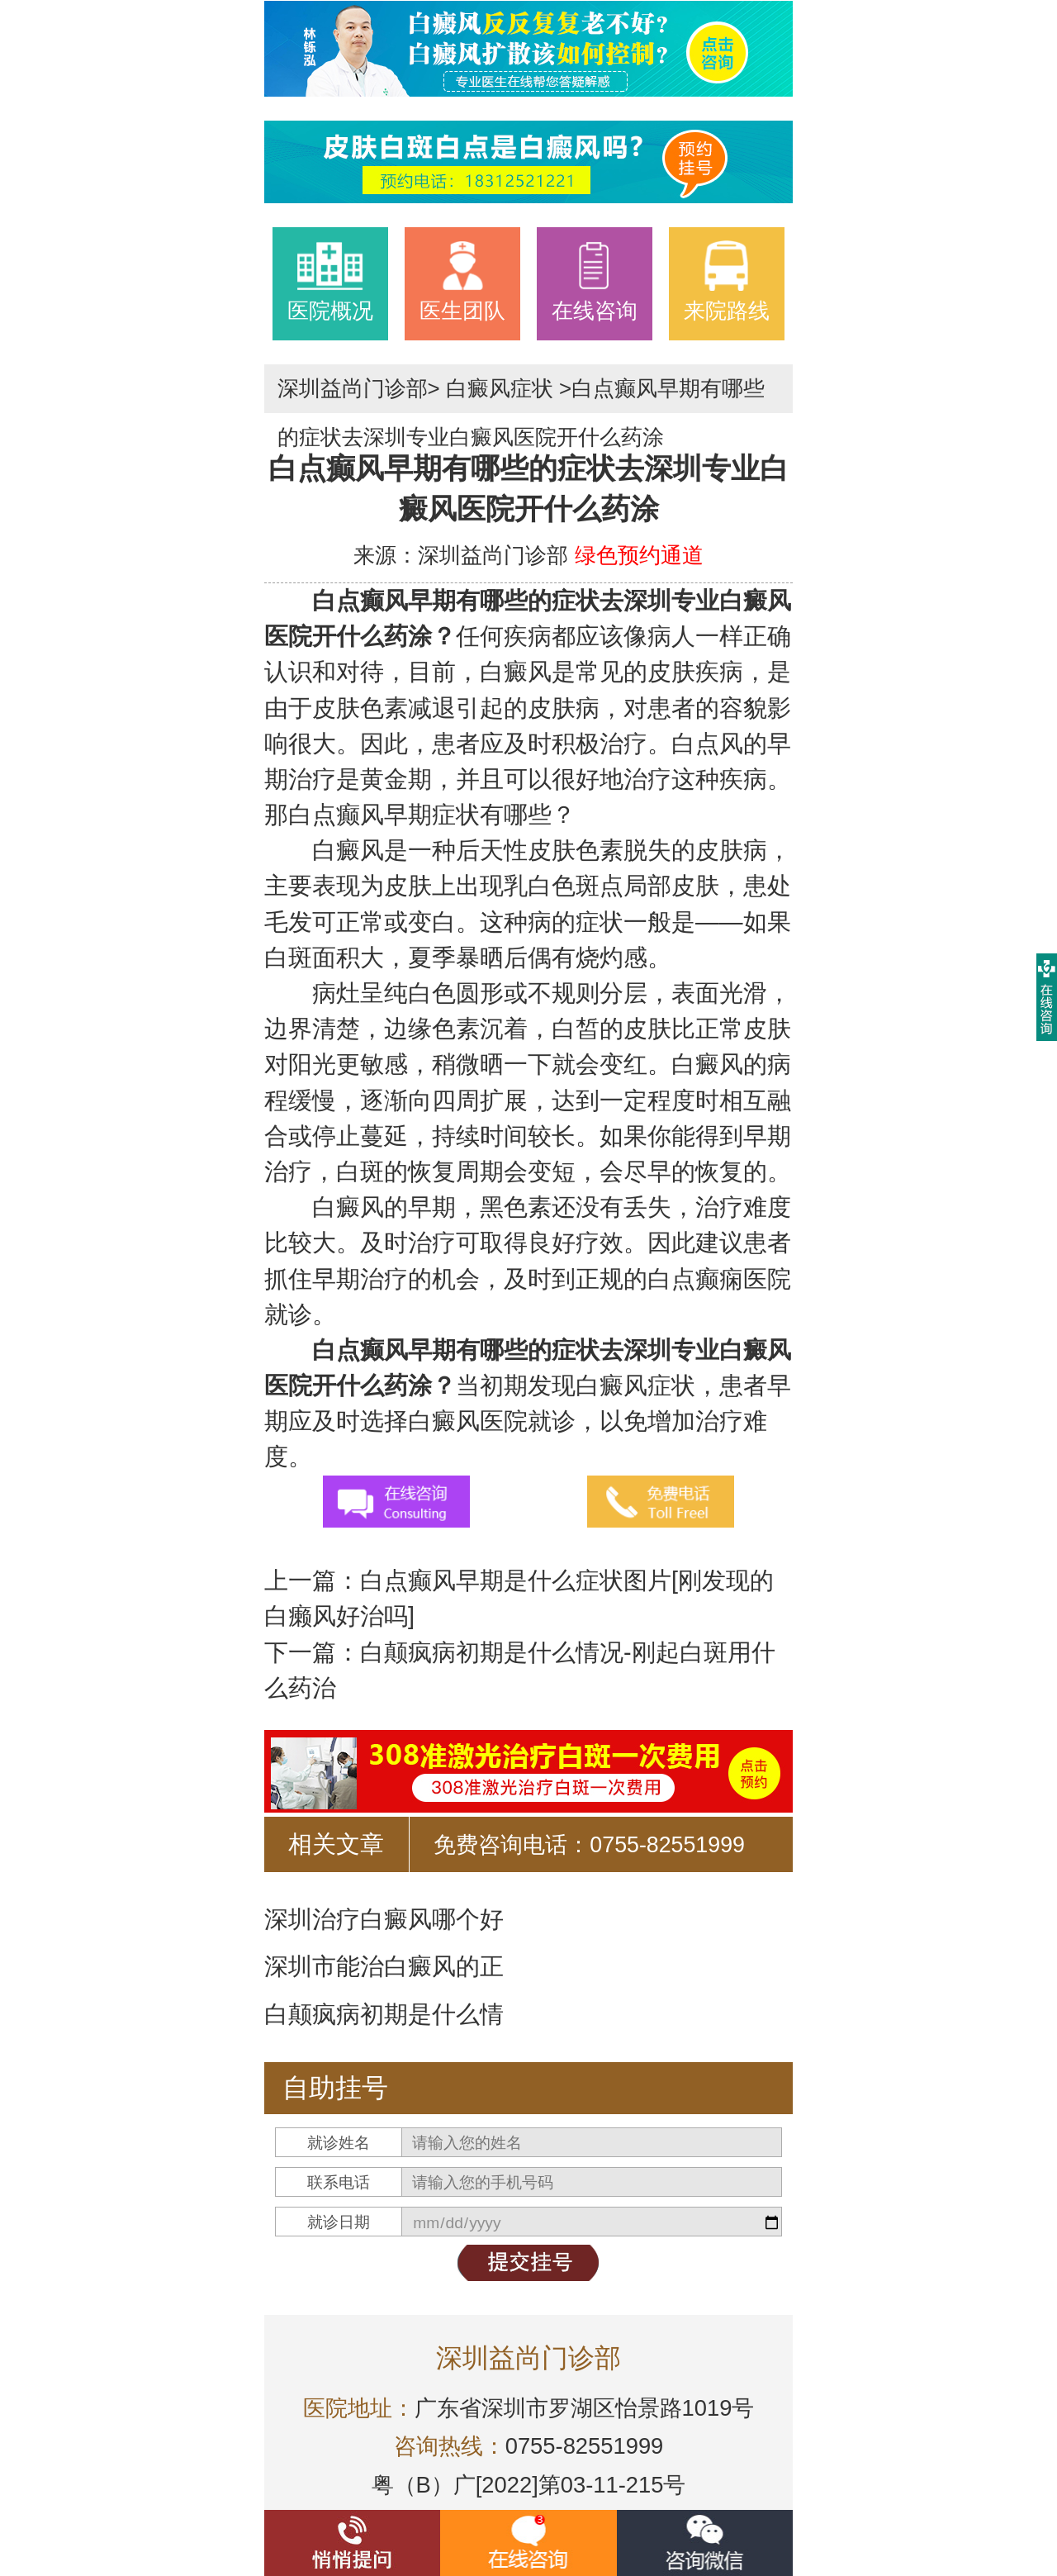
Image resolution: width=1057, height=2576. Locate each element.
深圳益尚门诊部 (352, 388)
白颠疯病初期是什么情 (384, 2014)
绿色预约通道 (639, 555)
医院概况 (330, 281)
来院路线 (727, 281)
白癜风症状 (499, 388)
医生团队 (462, 281)
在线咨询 (595, 281)
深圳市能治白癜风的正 (384, 1966)
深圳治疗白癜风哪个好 (384, 1919)
